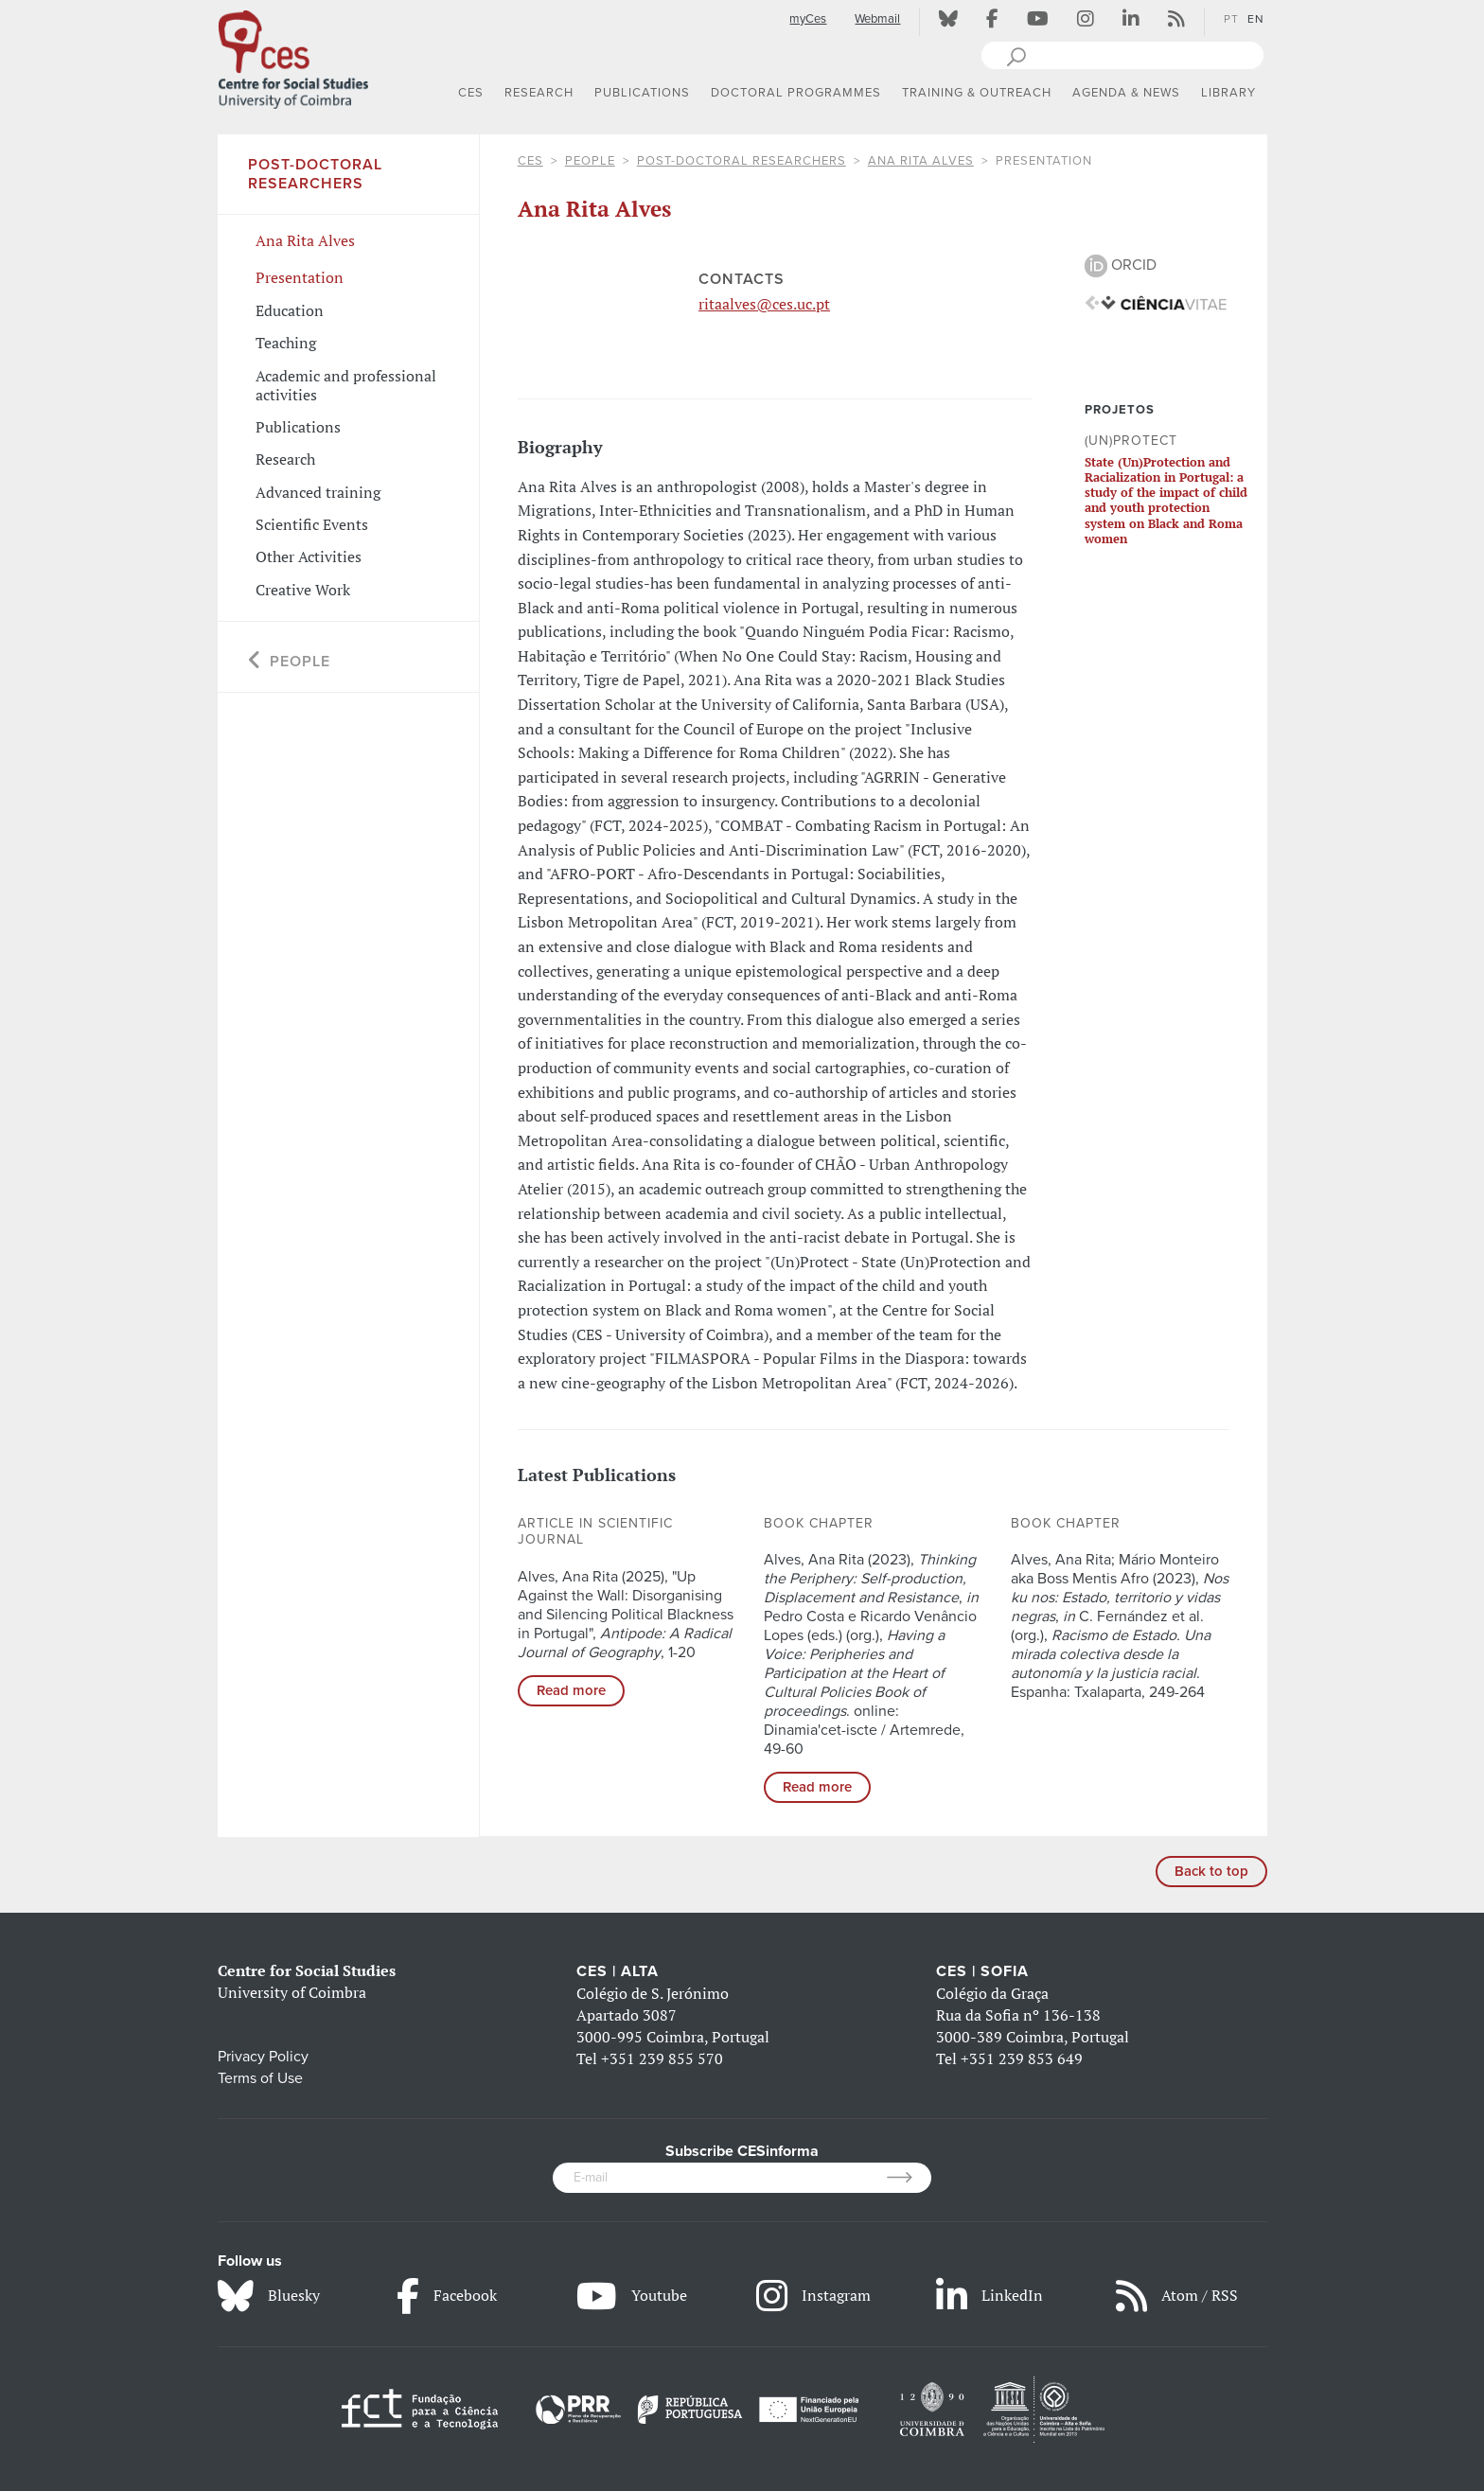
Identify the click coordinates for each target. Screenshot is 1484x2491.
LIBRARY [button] (1228, 92)
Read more (571, 1690)
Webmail (877, 18)
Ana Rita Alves (921, 160)
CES (530, 160)
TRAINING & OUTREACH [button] (976, 92)
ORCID (1121, 265)
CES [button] (471, 92)
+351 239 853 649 (1022, 2058)
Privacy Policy (263, 2056)
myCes (807, 18)
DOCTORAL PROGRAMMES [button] (796, 92)
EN (1255, 19)
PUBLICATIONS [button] (642, 92)
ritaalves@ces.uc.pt (764, 303)
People (590, 160)
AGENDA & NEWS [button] (1126, 92)
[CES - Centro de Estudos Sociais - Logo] (293, 55)
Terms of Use (260, 2078)
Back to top (1211, 1871)
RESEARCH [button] (539, 92)
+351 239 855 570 (662, 2058)
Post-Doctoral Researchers (741, 160)
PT (1231, 19)
